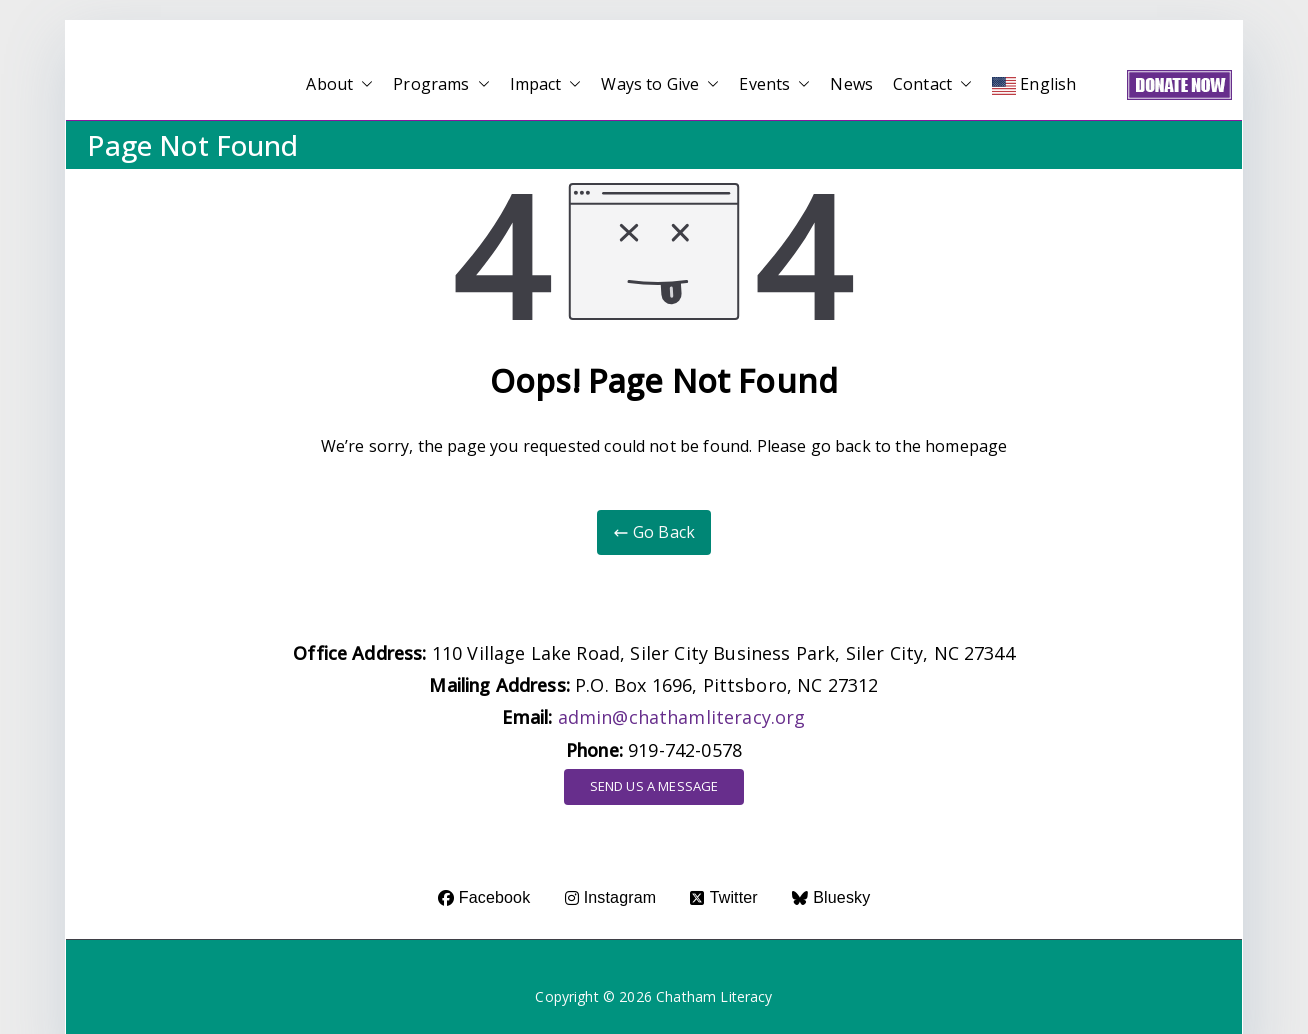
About (339, 84)
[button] (363, 84)
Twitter (723, 897)
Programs (441, 84)
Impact (546, 84)
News (851, 84)
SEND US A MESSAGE (654, 786)
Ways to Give (660, 84)
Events (774, 84)
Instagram (611, 897)
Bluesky (831, 897)
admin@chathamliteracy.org (682, 717)
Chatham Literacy (714, 996)
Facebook (484, 897)
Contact (932, 84)
